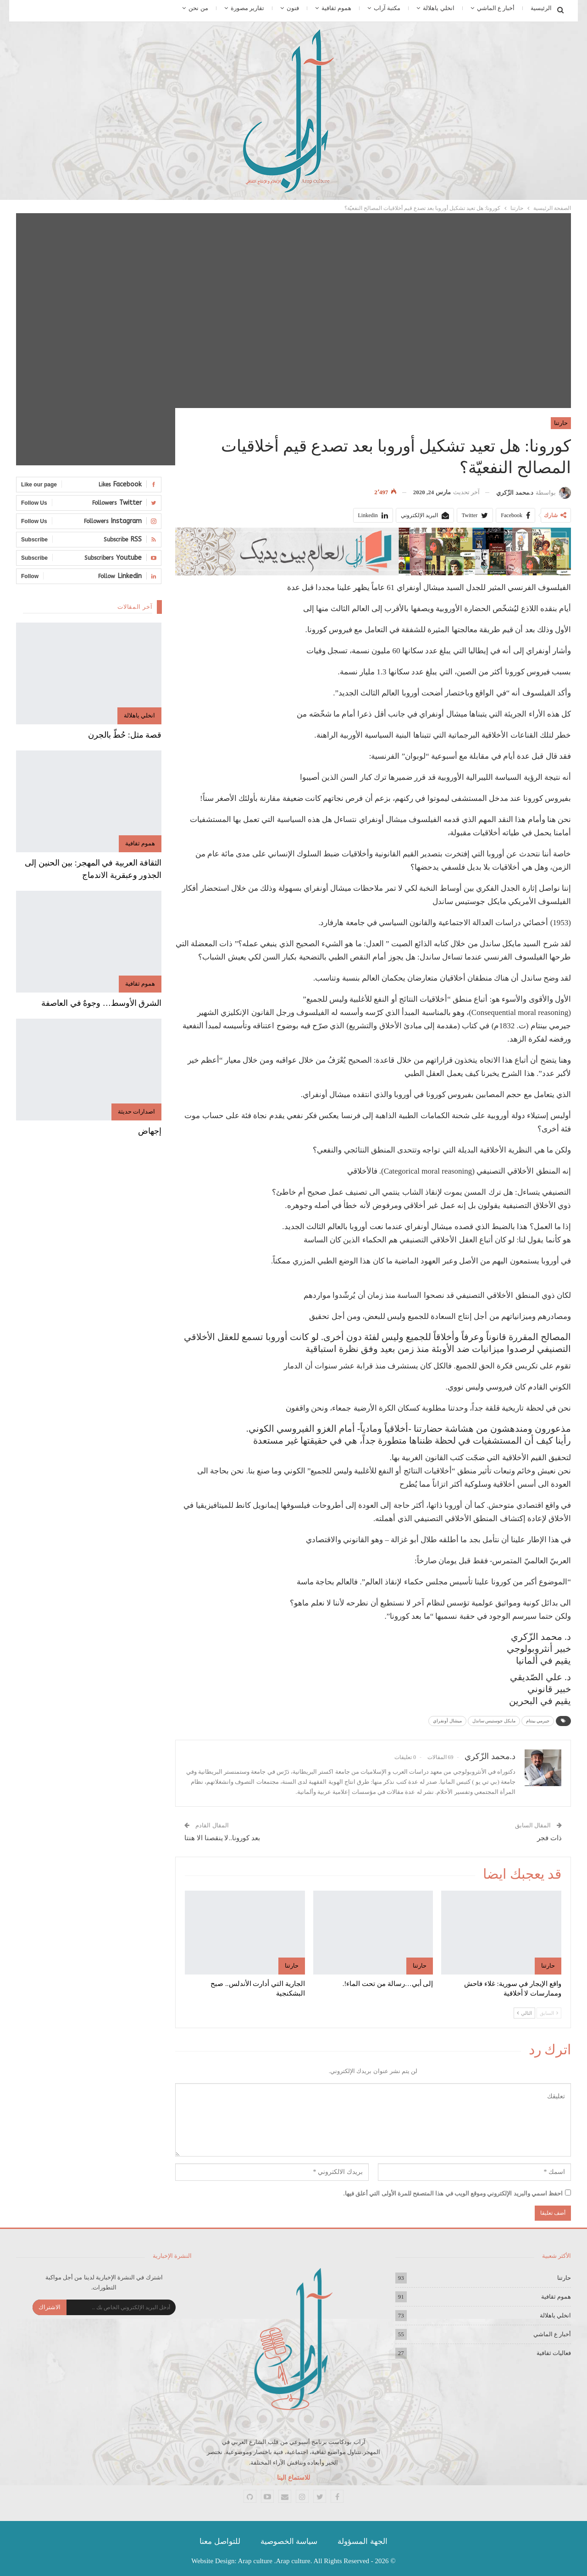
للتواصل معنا (219, 2541)
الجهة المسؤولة (362, 2541)
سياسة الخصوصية (288, 2541)
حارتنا (561, 422)
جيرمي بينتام (538, 1720)
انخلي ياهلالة (438, 8)
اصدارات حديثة (136, 1111)
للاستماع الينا (293, 2477)
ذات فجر (549, 1838)
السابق (549, 2013)
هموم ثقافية (336, 8)
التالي (524, 2013)
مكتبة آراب (387, 8)
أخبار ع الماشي (496, 8)
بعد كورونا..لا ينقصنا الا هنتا (222, 1838)
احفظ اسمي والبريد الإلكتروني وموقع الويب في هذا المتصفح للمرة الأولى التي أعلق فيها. (453, 2193)
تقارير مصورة (247, 8)
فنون (293, 8)
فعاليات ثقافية (554, 2353)
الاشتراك (50, 2307)
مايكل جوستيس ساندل (493, 1720)
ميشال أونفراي (447, 1720)
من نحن (198, 8)
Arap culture (255, 2561)
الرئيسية (541, 8)
